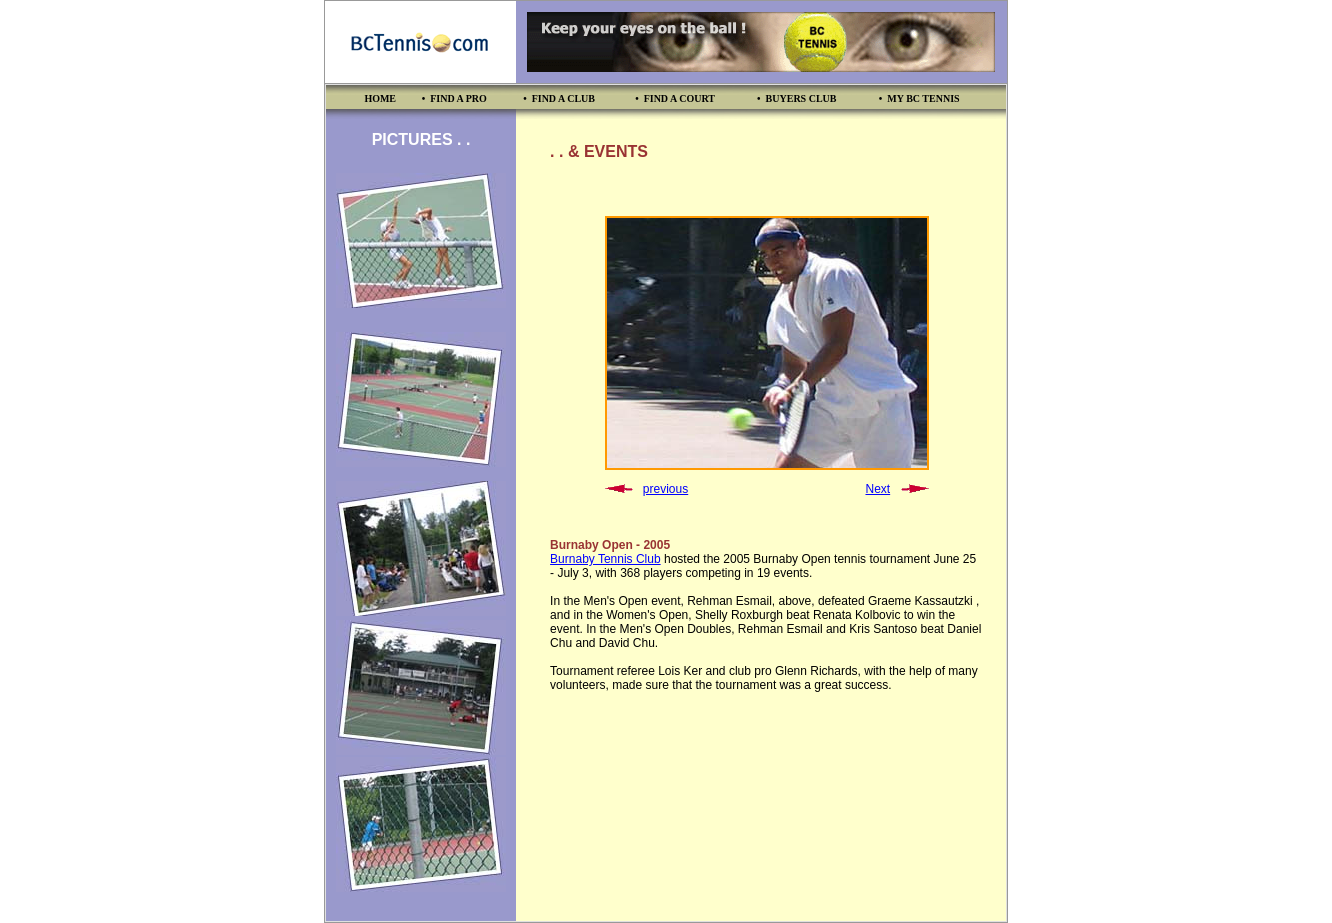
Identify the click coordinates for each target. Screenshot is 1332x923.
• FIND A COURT (675, 98)
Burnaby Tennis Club (605, 559)
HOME (380, 98)
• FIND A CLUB (559, 98)
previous (665, 489)
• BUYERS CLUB (796, 98)
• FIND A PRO (454, 98)
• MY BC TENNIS (919, 98)
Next (877, 489)
